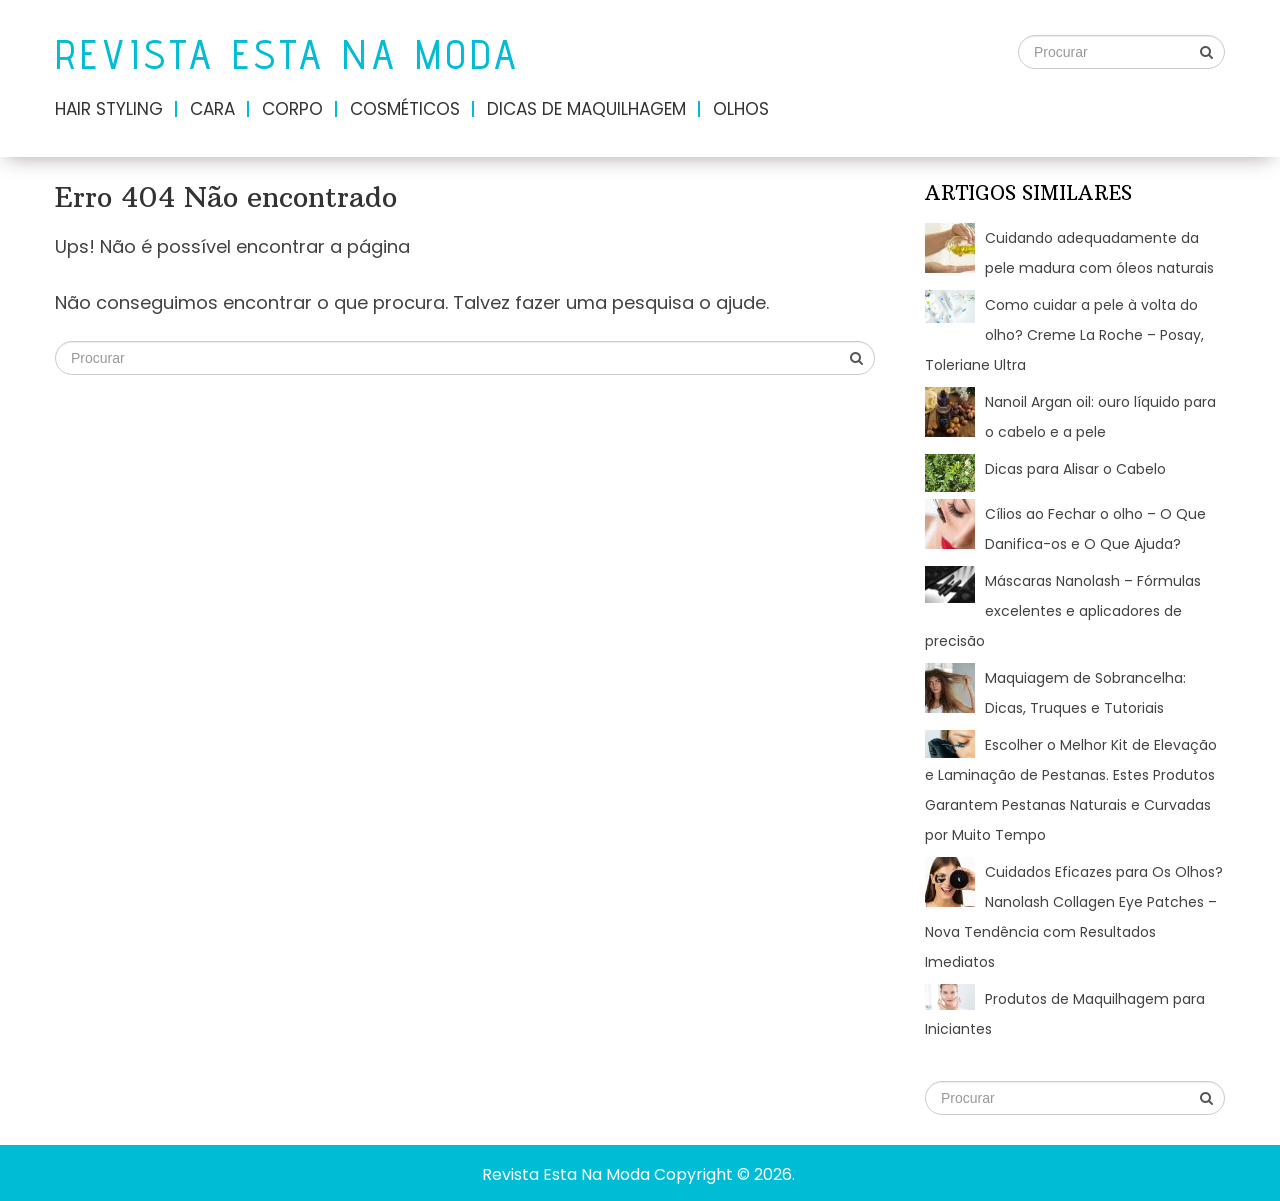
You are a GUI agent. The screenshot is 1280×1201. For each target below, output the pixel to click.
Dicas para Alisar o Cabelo (1075, 469)
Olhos (741, 109)
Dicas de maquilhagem (586, 109)
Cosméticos (405, 109)
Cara (212, 109)
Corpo (292, 109)
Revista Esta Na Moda (288, 54)
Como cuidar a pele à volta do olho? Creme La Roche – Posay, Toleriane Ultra (1064, 335)
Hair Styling (109, 109)
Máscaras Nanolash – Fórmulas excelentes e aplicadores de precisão (1063, 611)
